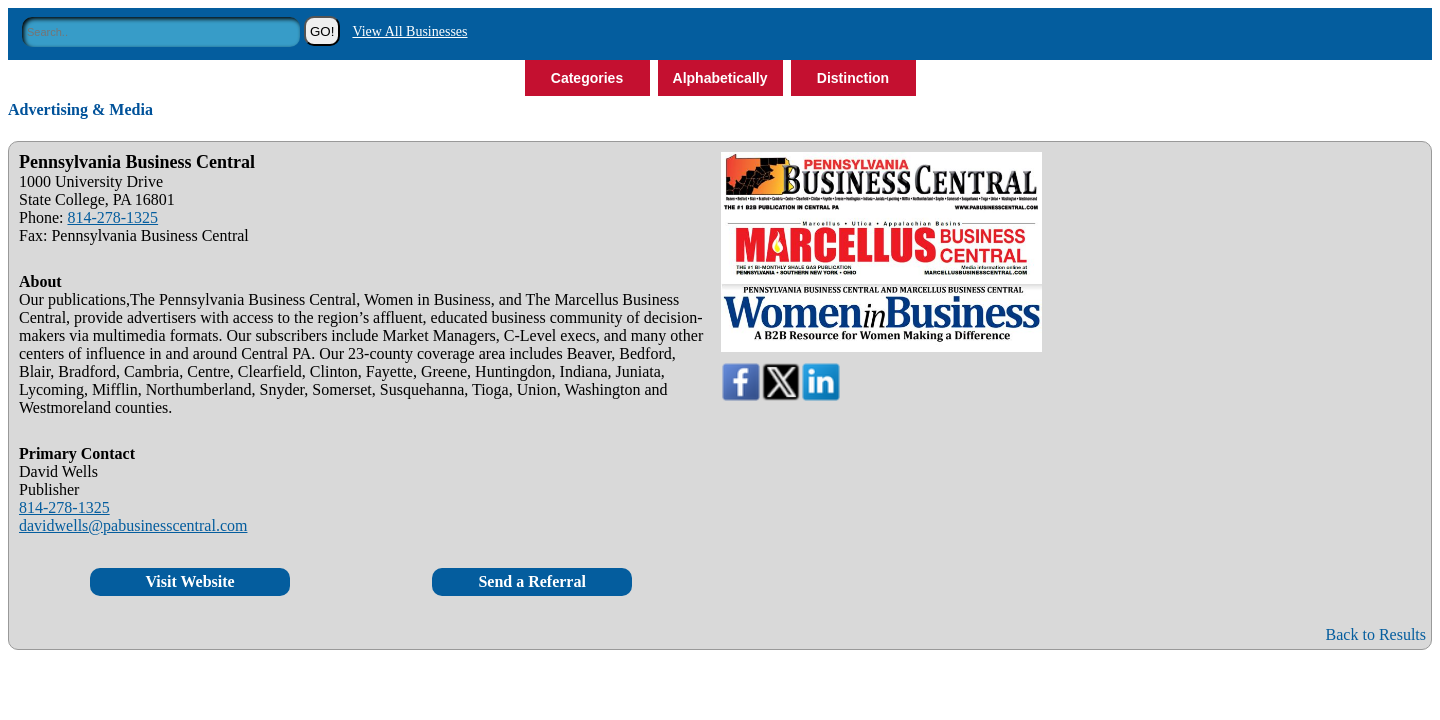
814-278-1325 (112, 217)
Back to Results (1376, 634)
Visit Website (189, 581)
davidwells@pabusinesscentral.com (133, 525)
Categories (587, 78)
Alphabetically (720, 78)
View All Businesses (409, 31)
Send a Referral (532, 581)
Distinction (853, 78)
